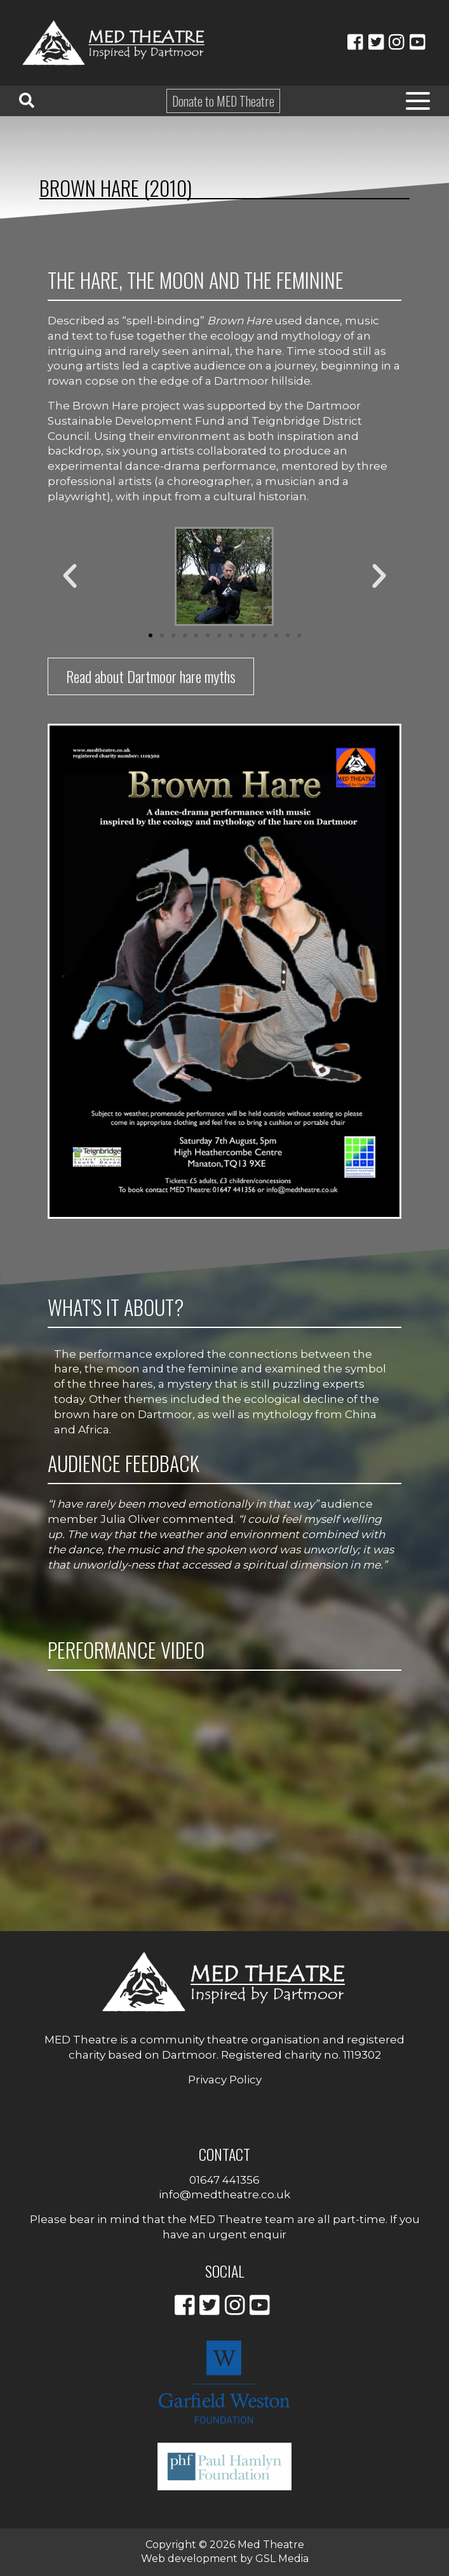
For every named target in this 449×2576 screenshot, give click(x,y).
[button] (70, 576)
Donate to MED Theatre (223, 100)
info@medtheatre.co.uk (224, 2194)
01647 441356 (224, 2180)
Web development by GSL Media (225, 2559)
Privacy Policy (225, 2079)
